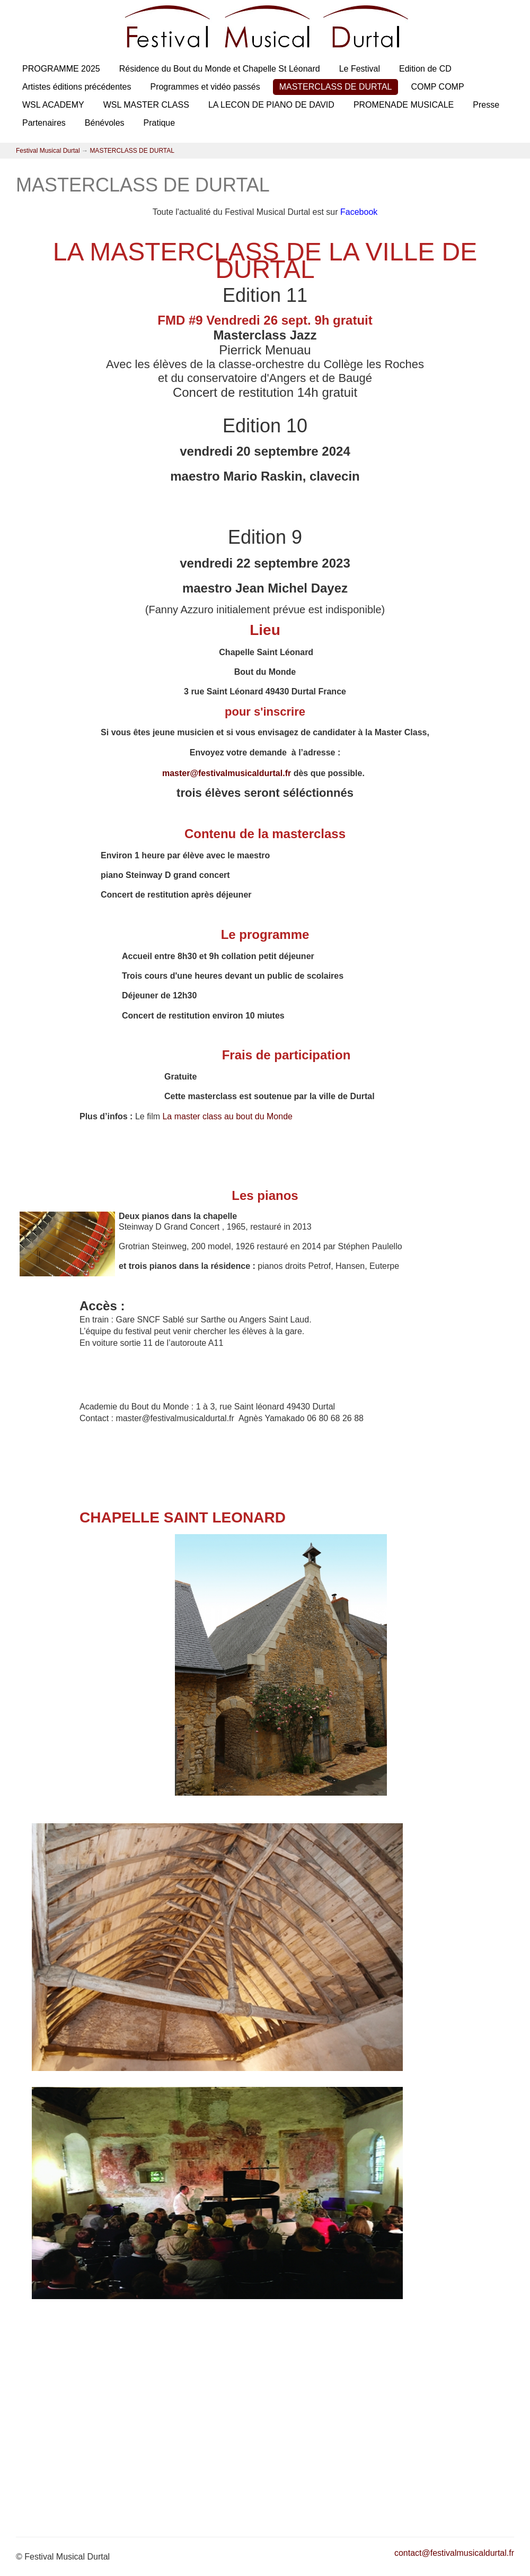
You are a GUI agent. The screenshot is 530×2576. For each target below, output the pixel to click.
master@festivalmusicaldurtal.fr (226, 773)
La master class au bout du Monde (227, 1116)
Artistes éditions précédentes (76, 86)
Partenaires (44, 122)
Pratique (159, 122)
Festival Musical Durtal (48, 150)
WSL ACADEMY (53, 104)
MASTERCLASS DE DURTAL (335, 86)
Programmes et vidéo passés (205, 86)
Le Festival (359, 68)
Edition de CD (425, 68)
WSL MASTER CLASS (146, 104)
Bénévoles (105, 122)
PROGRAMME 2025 (61, 68)
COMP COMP (437, 86)
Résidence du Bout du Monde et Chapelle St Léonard (219, 68)
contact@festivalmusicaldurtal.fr (454, 2552)
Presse (486, 104)
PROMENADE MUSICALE (404, 104)
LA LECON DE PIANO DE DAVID (271, 104)
